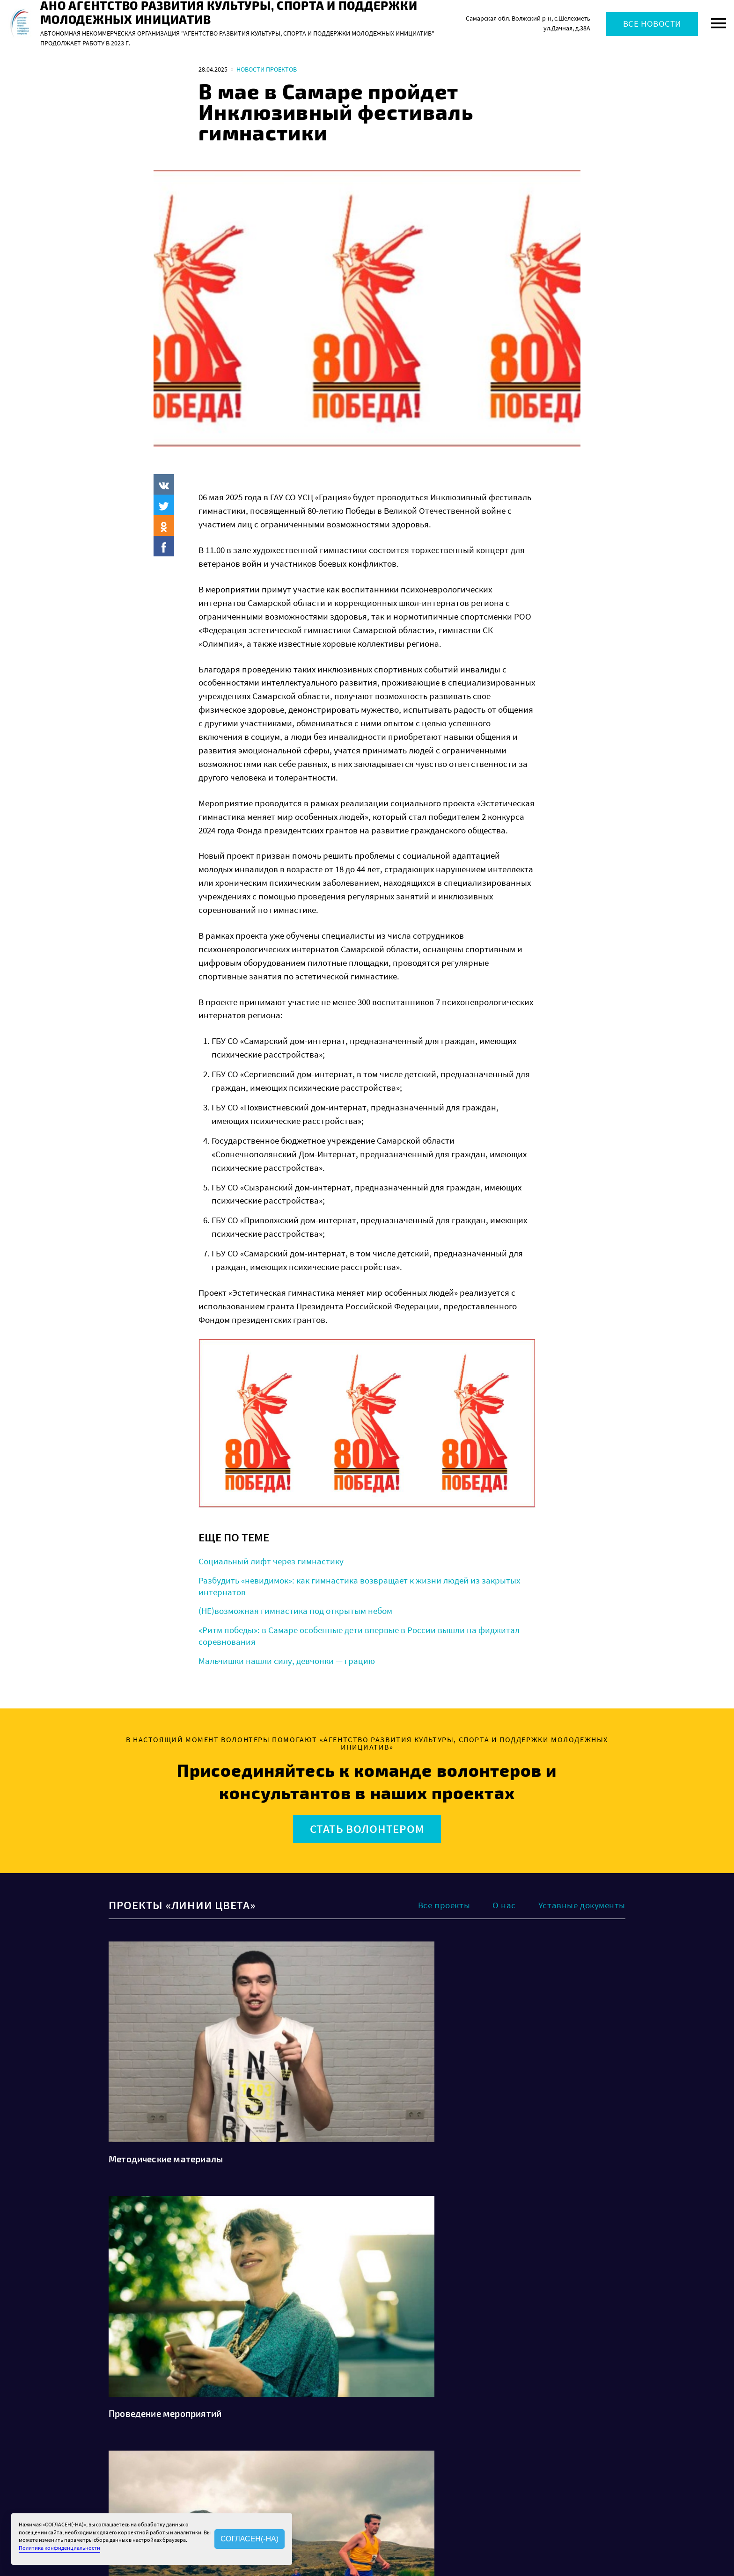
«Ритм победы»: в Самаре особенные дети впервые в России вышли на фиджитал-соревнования (360, 1636)
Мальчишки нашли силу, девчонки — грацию (286, 1661)
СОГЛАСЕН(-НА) (249, 2539)
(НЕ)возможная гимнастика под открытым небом (295, 1610)
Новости (391, 2427)
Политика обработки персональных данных (527, 2427)
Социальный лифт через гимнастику (271, 1561)
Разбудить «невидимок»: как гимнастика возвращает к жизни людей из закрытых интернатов (359, 1586)
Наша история (313, 2441)
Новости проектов (266, 69)
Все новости (652, 23)
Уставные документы (581, 1905)
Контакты (306, 2478)
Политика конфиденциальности (511, 2438)
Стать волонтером (367, 1829)
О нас (504, 1905)
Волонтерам (397, 2454)
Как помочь (396, 2468)
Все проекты (444, 1905)
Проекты (391, 2441)
